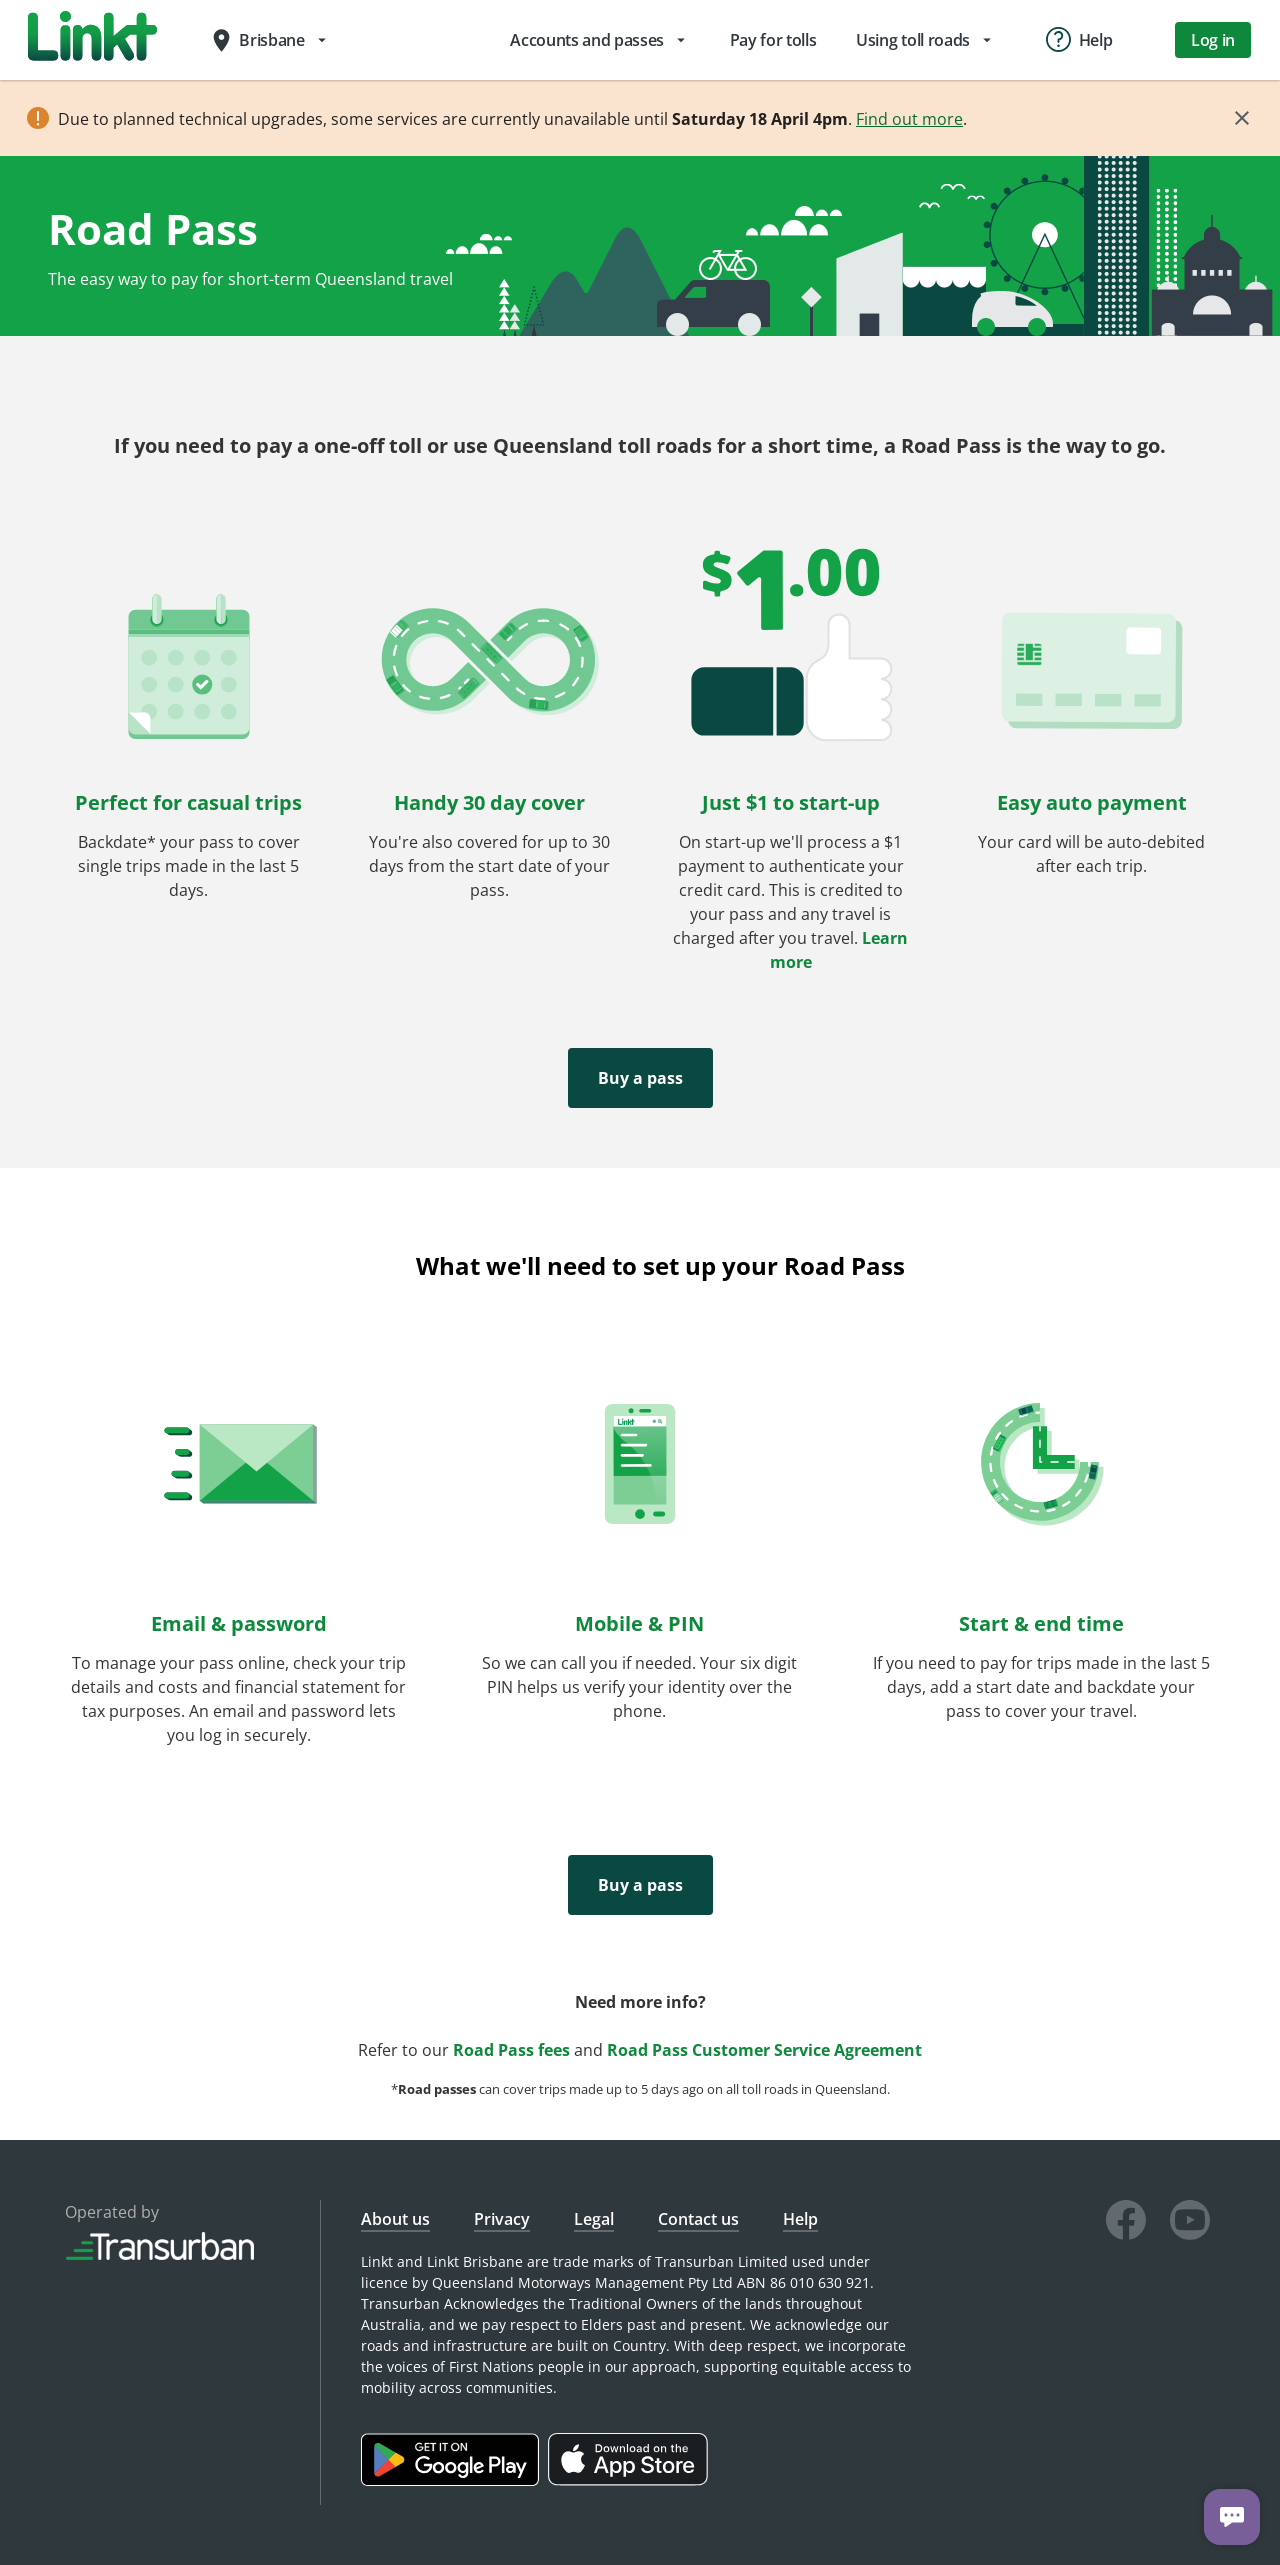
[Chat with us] (1232, 2517)
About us (395, 2219)
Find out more (909, 119)
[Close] (1242, 118)
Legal (594, 2219)
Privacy (502, 2219)
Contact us (698, 2219)
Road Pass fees (511, 2050)
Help (800, 2219)
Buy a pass (640, 1078)
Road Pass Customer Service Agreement (764, 2050)
